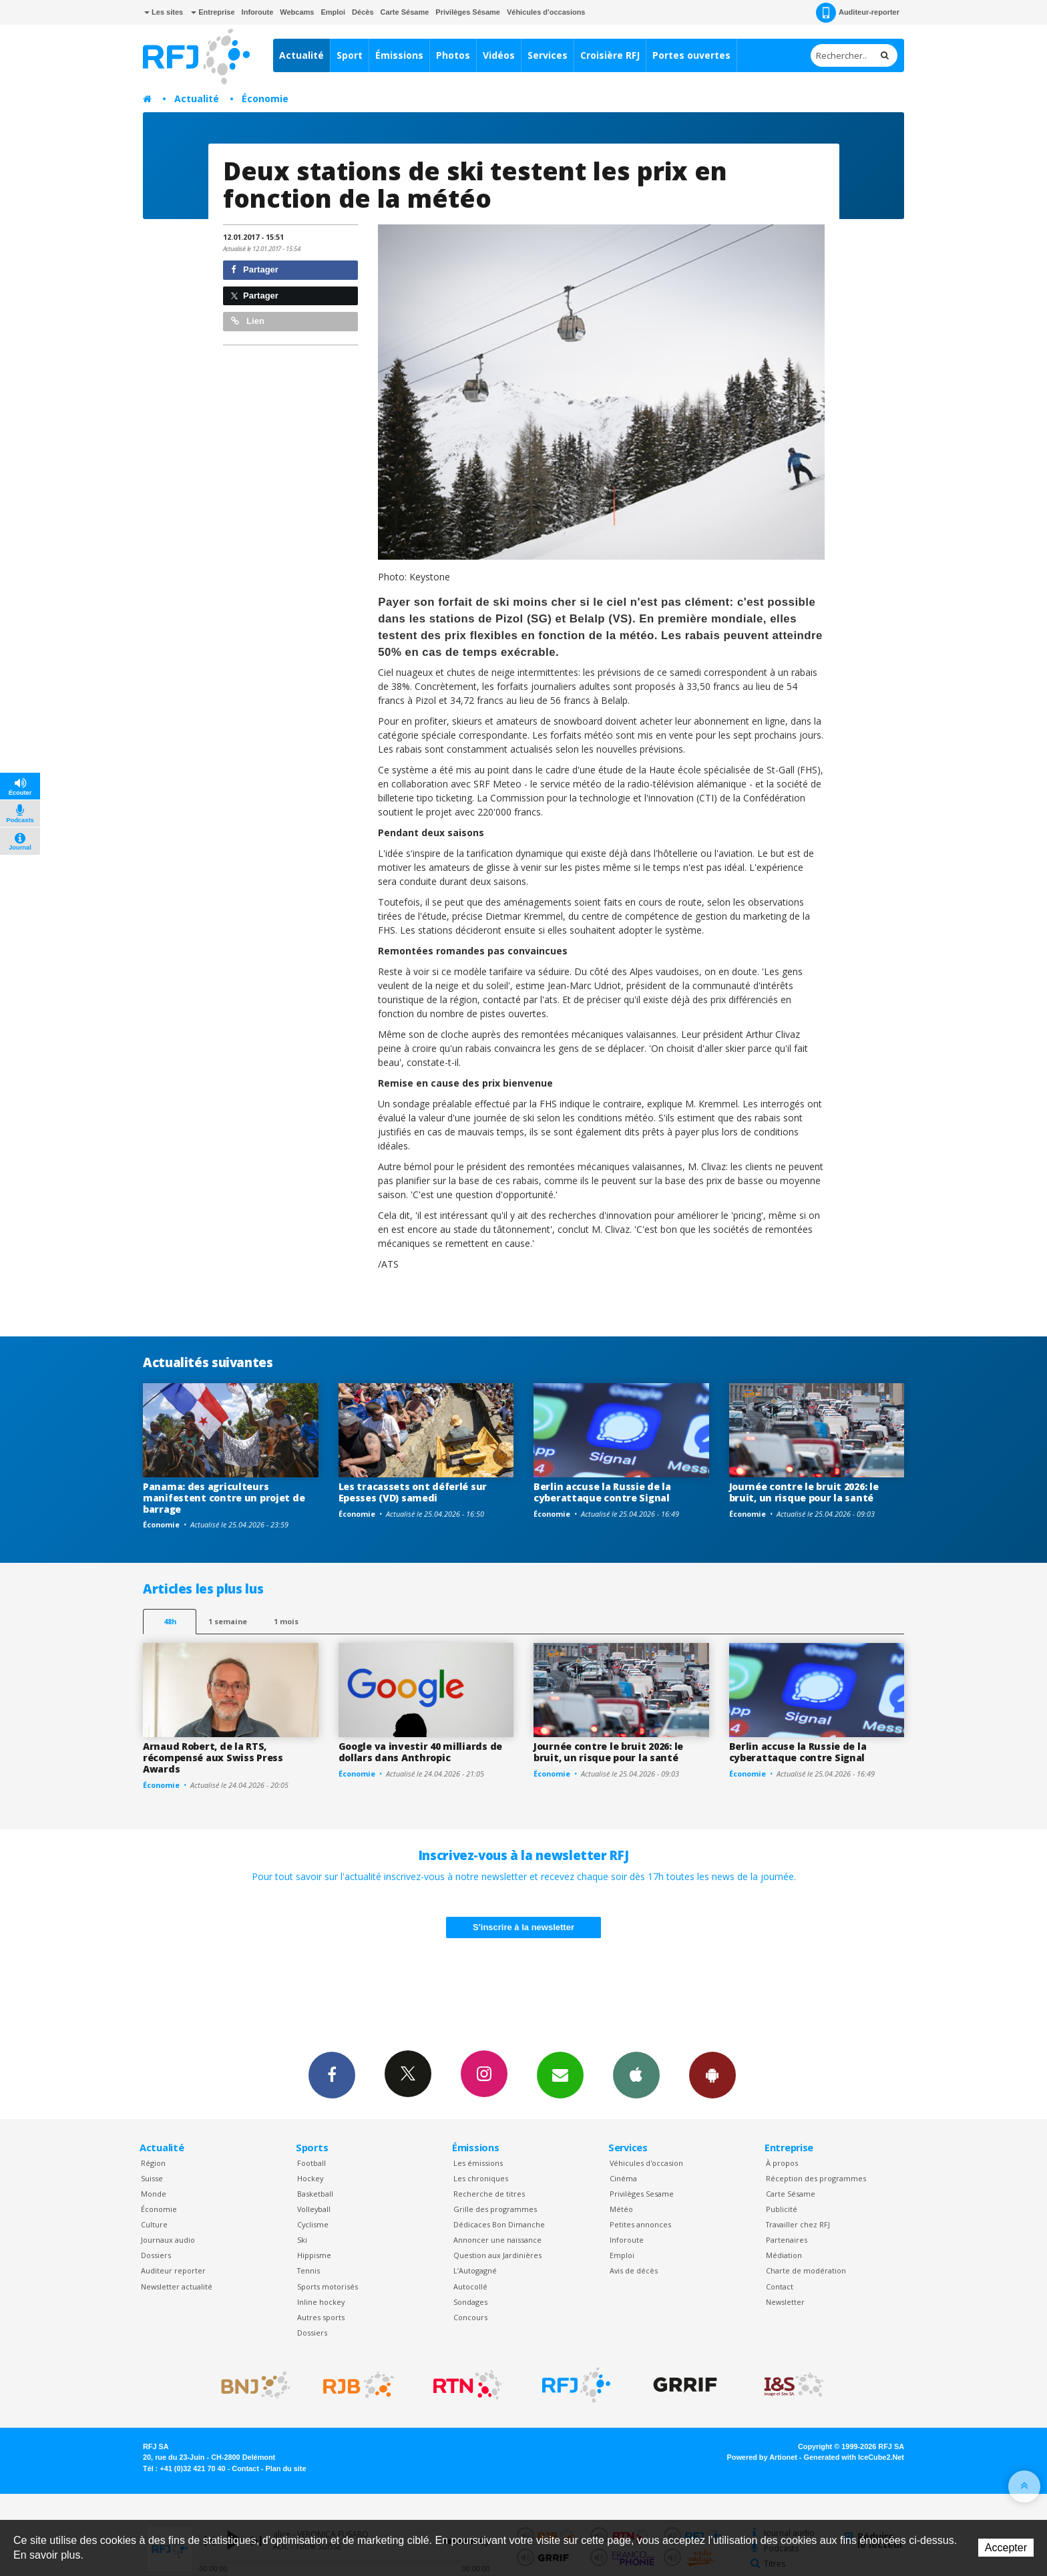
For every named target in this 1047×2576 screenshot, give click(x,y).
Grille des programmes (495, 2209)
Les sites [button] (163, 12)
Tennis (308, 2270)
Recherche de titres (489, 2193)
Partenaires (786, 2239)
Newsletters (560, 2074)
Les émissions (478, 2163)
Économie (265, 98)
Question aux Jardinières (497, 2255)
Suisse (152, 2178)
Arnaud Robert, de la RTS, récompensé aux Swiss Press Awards (213, 1757)
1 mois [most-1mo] (286, 1621)
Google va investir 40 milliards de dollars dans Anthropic (420, 1752)
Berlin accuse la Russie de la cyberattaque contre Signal (602, 1492)
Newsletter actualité (176, 2286)
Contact (779, 2286)
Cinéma (623, 2178)
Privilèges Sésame (467, 12)
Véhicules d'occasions (546, 12)
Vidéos (499, 55)
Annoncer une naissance (497, 2239)
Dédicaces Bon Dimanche (499, 2224)
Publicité (781, 2209)
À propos (782, 2163)
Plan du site (285, 2468)
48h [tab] (170, 1621)
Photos (453, 55)
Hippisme (314, 2255)
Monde (153, 2193)
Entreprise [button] (212, 12)
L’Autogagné (475, 2270)
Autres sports (321, 2317)
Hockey (310, 2178)
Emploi (333, 12)
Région (153, 2163)
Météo (621, 2209)
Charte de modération (806, 2270)
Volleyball (314, 2209)
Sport (350, 55)
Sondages (470, 2301)
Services (548, 55)
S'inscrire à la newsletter (523, 1927)
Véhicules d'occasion (646, 2163)
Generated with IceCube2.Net (854, 2457)
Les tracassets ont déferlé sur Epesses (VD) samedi (413, 1492)
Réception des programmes (816, 2178)
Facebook (331, 2074)
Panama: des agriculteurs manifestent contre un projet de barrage (223, 1497)
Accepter (1006, 2547)
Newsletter (785, 2301)
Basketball (315, 2193)
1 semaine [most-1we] (227, 1621)
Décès (362, 12)
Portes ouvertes (691, 55)
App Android (712, 2074)
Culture (154, 2224)
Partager (254, 269)
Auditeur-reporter (857, 13)
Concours (470, 2317)
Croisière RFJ (610, 55)
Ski (302, 2239)
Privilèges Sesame (642, 2193)
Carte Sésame (405, 12)
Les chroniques (480, 2178)
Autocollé (470, 2286)
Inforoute (258, 12)
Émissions (399, 55)
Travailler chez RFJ (798, 2224)
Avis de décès (634, 2270)
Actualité (301, 55)
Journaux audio (168, 2239)
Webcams (297, 12)
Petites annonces (640, 2224)
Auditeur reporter (173, 2270)
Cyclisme (313, 2224)
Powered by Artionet (762, 2457)
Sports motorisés (327, 2286)
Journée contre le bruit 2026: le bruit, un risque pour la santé (804, 1492)
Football (311, 2163)
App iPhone (636, 2074)
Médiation (784, 2255)
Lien (247, 321)
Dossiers (156, 2255)
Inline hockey (321, 2301)
